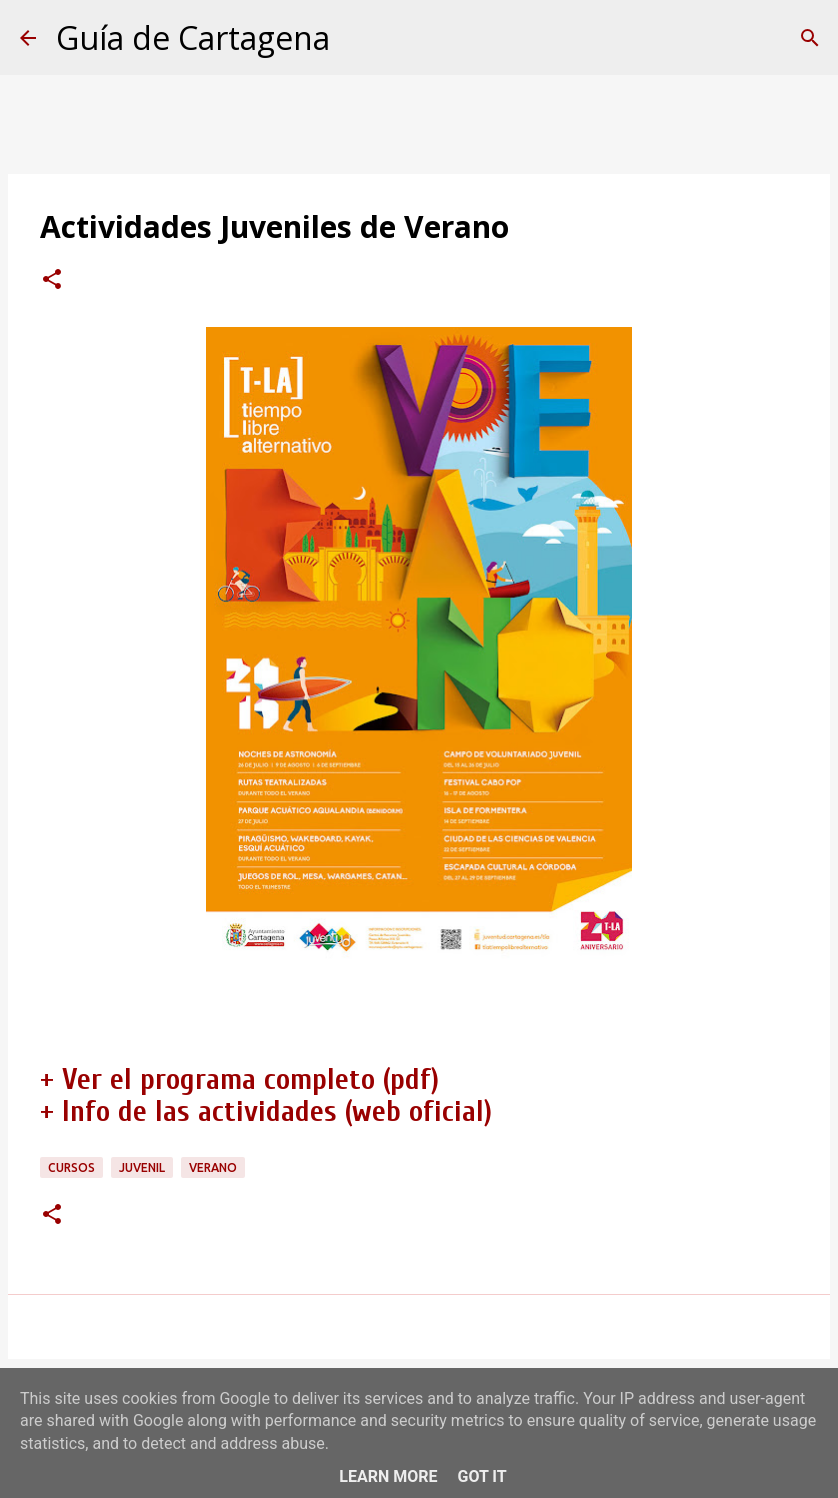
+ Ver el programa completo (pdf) (239, 1079)
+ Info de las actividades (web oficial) (266, 1111)
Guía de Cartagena (193, 37)
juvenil (142, 1167)
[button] (52, 281)
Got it (481, 1476)
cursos (71, 1167)
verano (213, 1167)
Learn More (388, 1476)
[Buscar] (810, 38)
